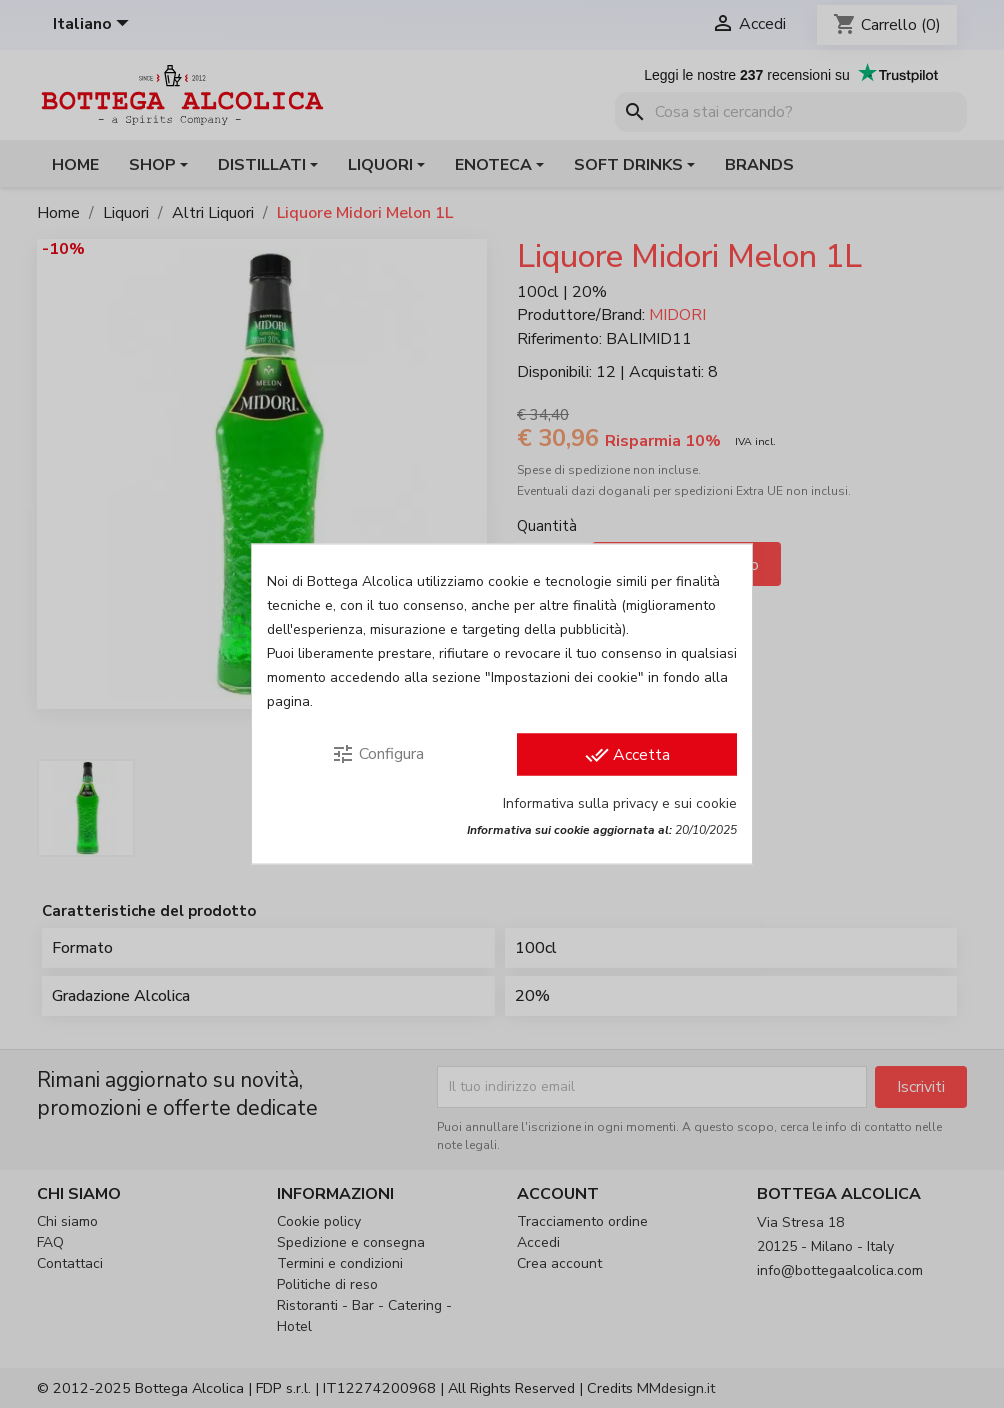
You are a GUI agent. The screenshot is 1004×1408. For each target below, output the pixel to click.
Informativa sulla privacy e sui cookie (620, 803)
